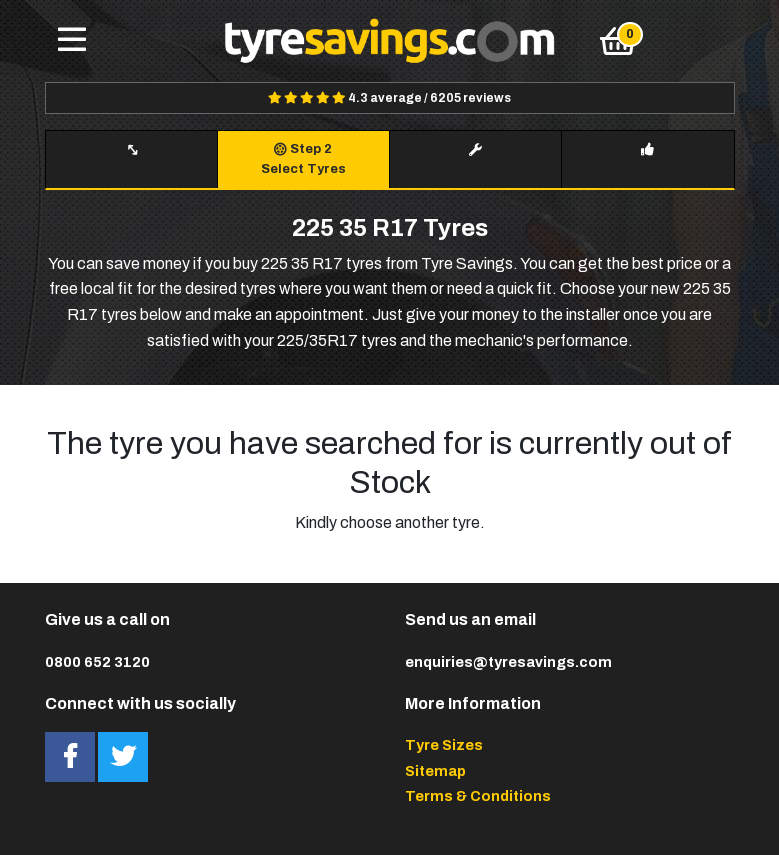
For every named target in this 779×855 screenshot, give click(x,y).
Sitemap (435, 771)
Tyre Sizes (444, 745)
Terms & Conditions (478, 796)
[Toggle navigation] (72, 41)
